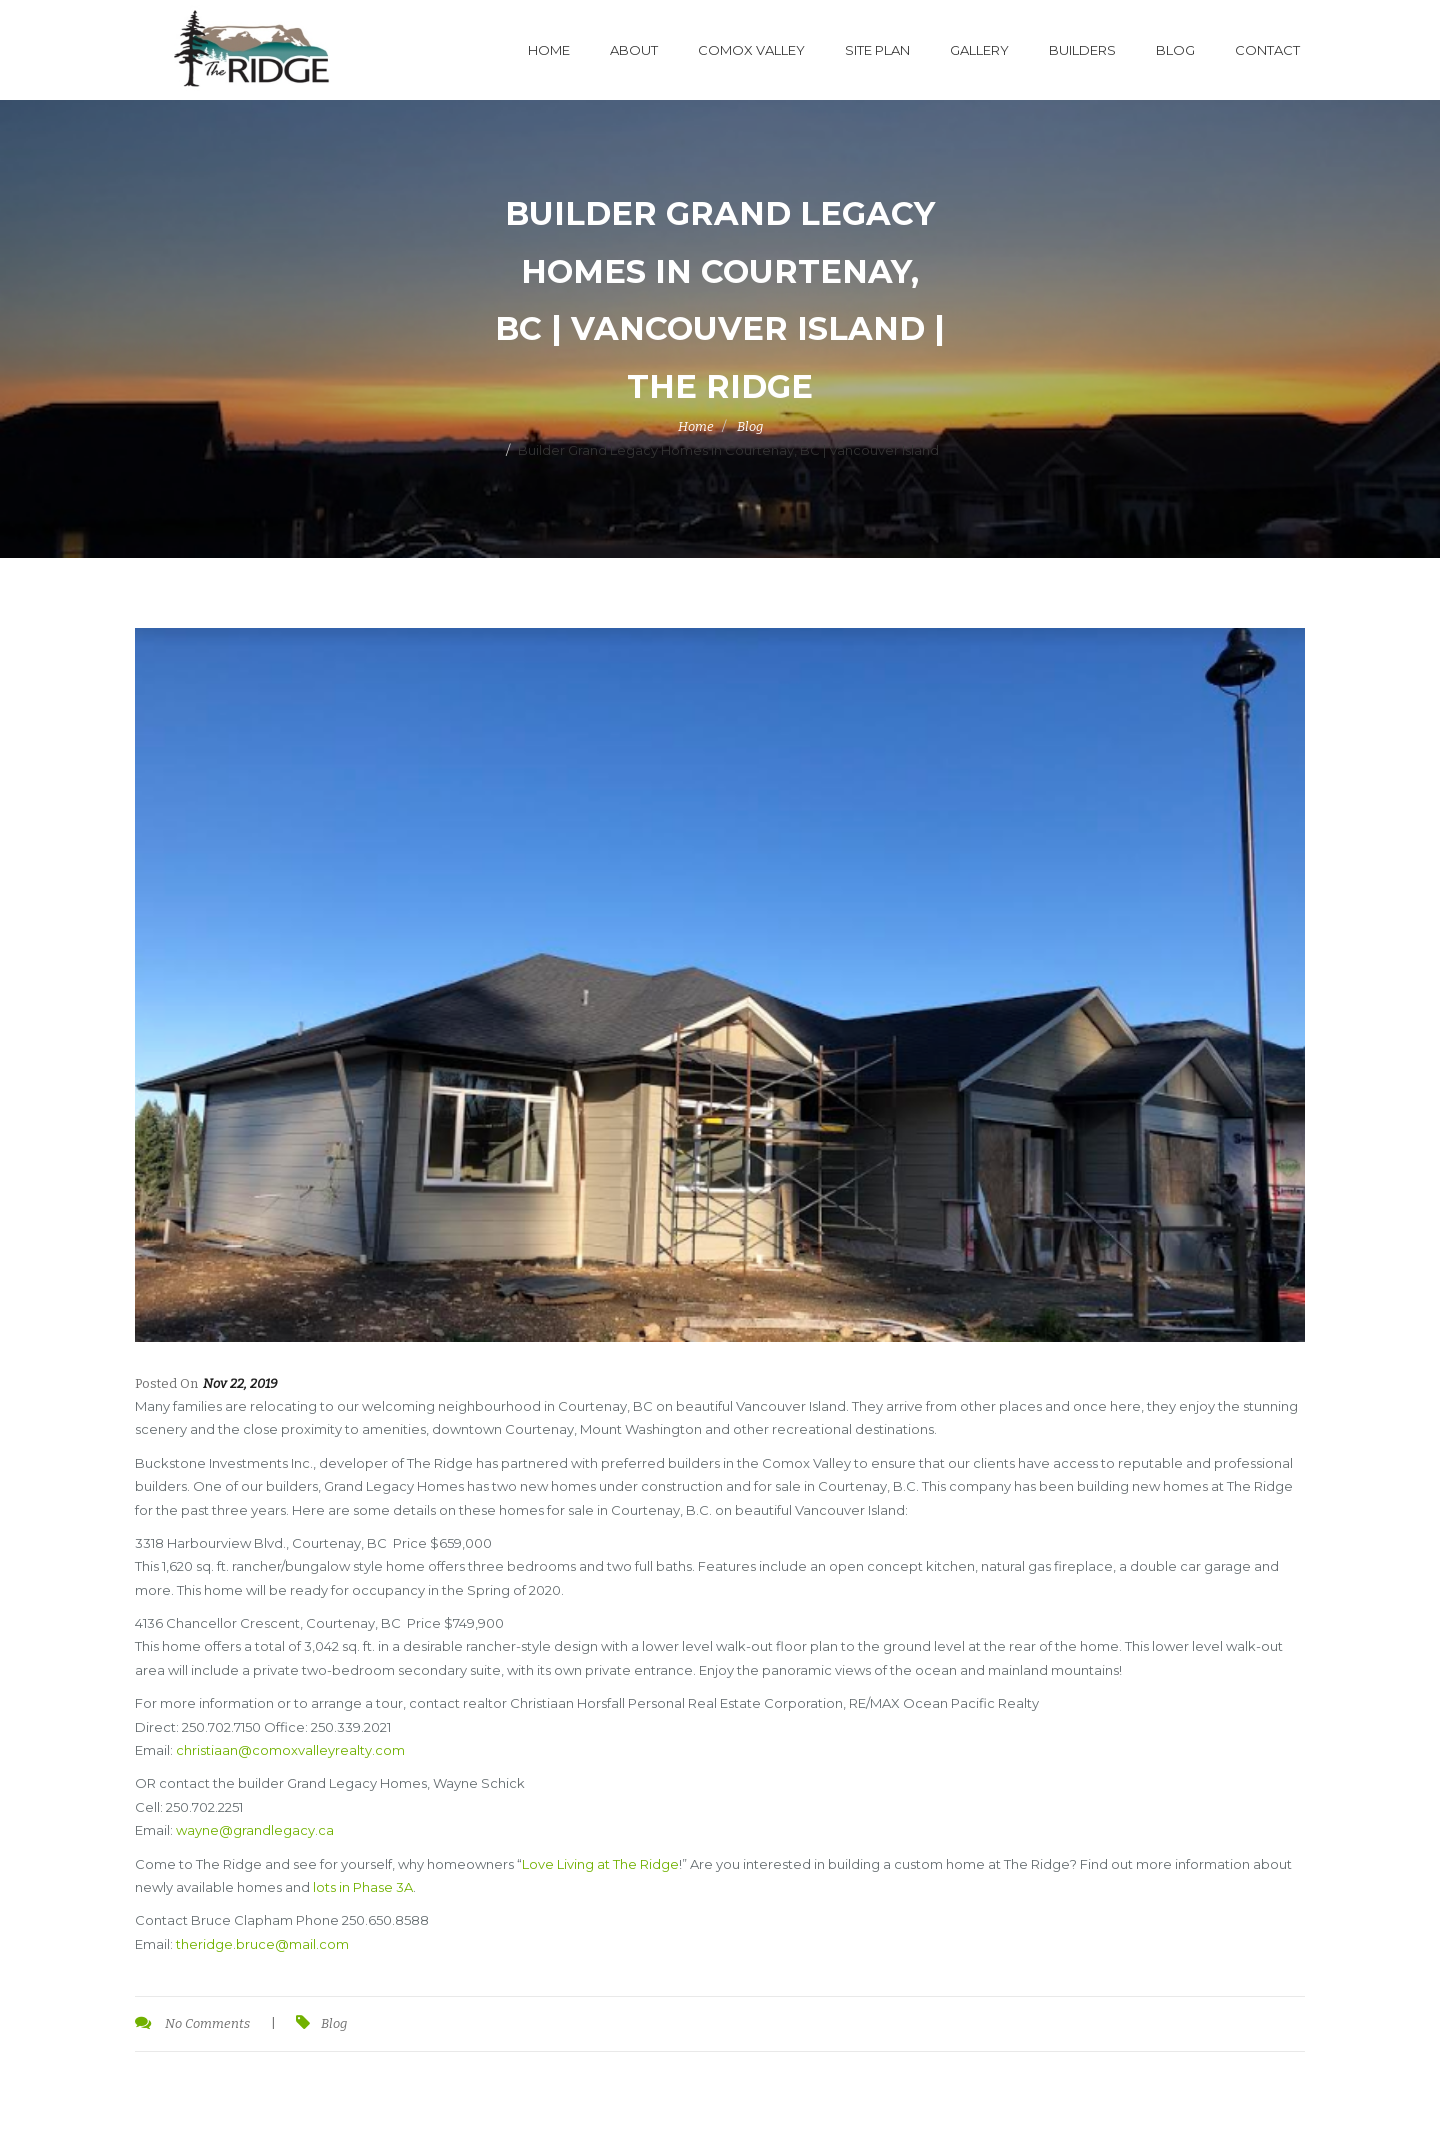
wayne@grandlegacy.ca (255, 1830)
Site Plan (877, 50)
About (634, 50)
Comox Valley (751, 50)
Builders (1082, 50)
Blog (1175, 50)
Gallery (979, 50)
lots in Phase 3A (363, 1887)
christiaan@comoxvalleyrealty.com (290, 1750)
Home (549, 50)
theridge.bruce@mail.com (262, 1944)
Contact (1267, 50)
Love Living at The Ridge (600, 1864)
